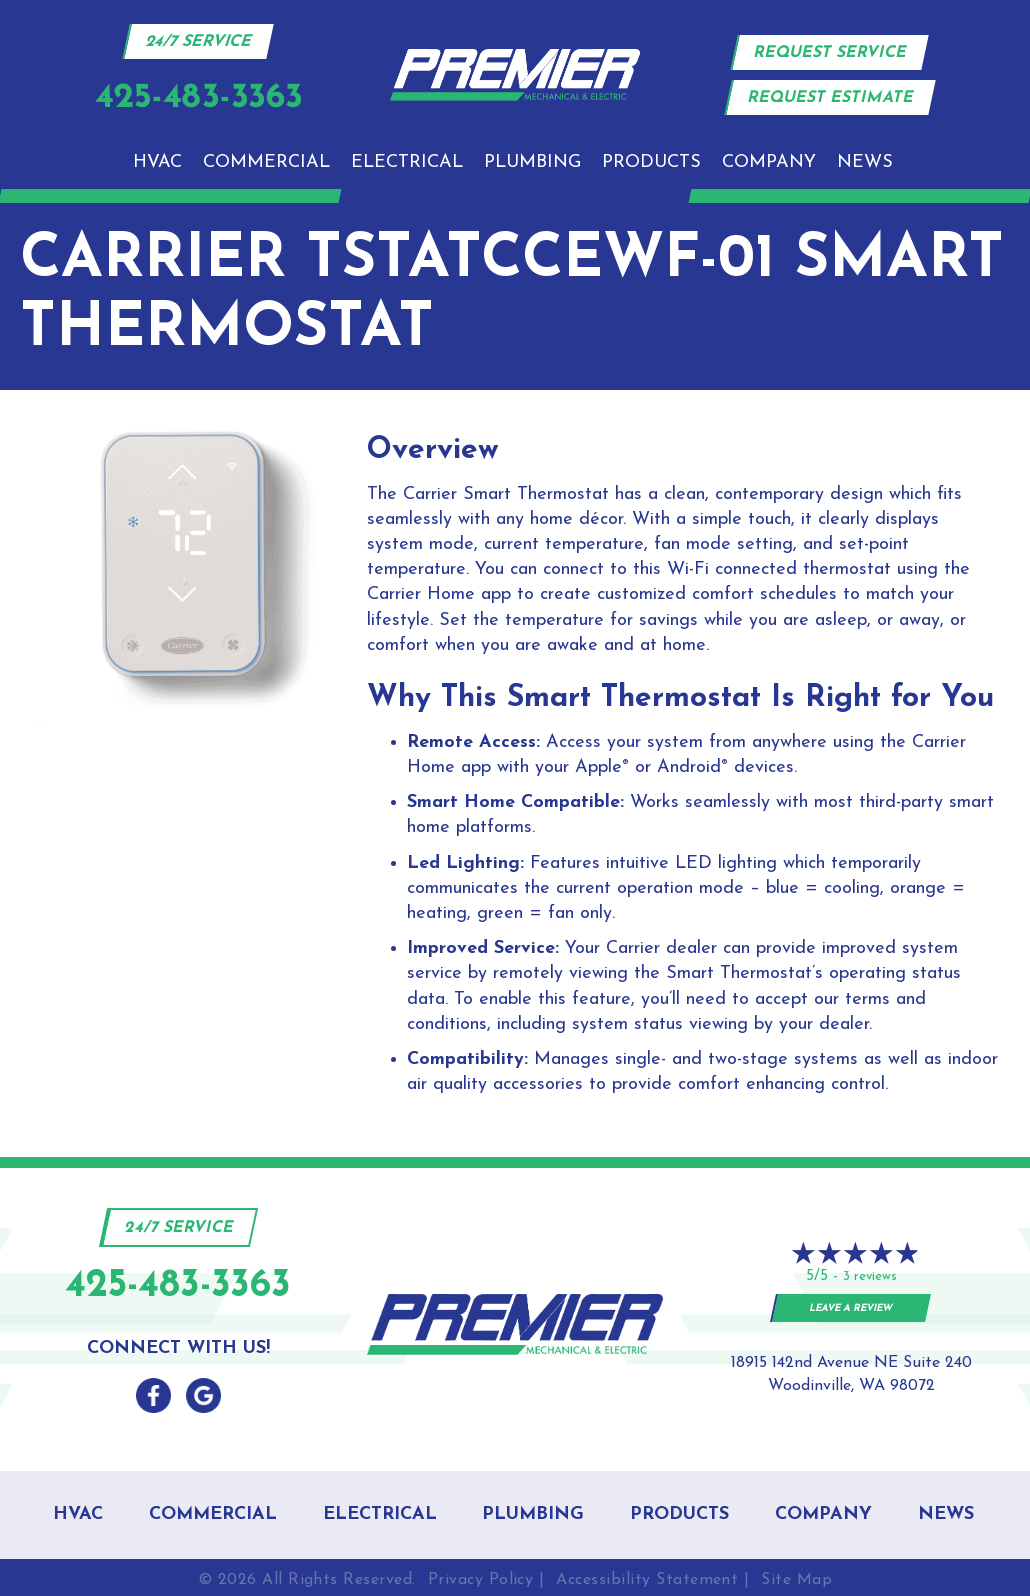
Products (651, 162)
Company (769, 162)
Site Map (796, 1580)
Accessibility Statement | (652, 1580)
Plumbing (532, 162)
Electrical (407, 162)
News (865, 162)
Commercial (266, 162)
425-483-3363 (178, 1286)
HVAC (157, 162)
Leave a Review (851, 1308)
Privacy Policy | (486, 1580)
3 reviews (870, 1276)
